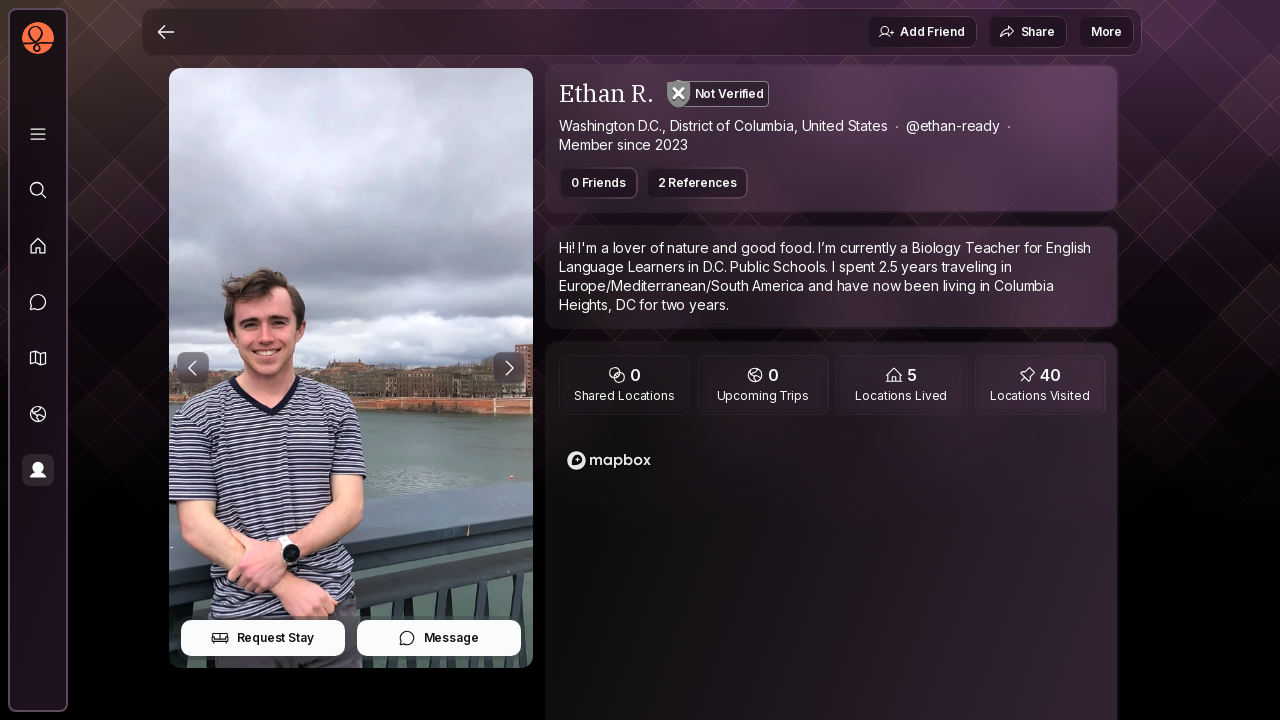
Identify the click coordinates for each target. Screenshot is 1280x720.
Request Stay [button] (262, 638)
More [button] (1106, 31)
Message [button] (438, 638)
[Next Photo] (509, 368)
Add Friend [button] (921, 32)
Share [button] (1027, 32)
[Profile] (38, 470)
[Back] (166, 32)
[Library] (38, 134)
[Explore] (38, 190)
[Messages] (38, 302)
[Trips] (38, 414)
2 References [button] (697, 182)
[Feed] (38, 246)
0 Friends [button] (598, 182)
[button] (38, 358)
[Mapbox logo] (609, 460)
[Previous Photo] (193, 368)
